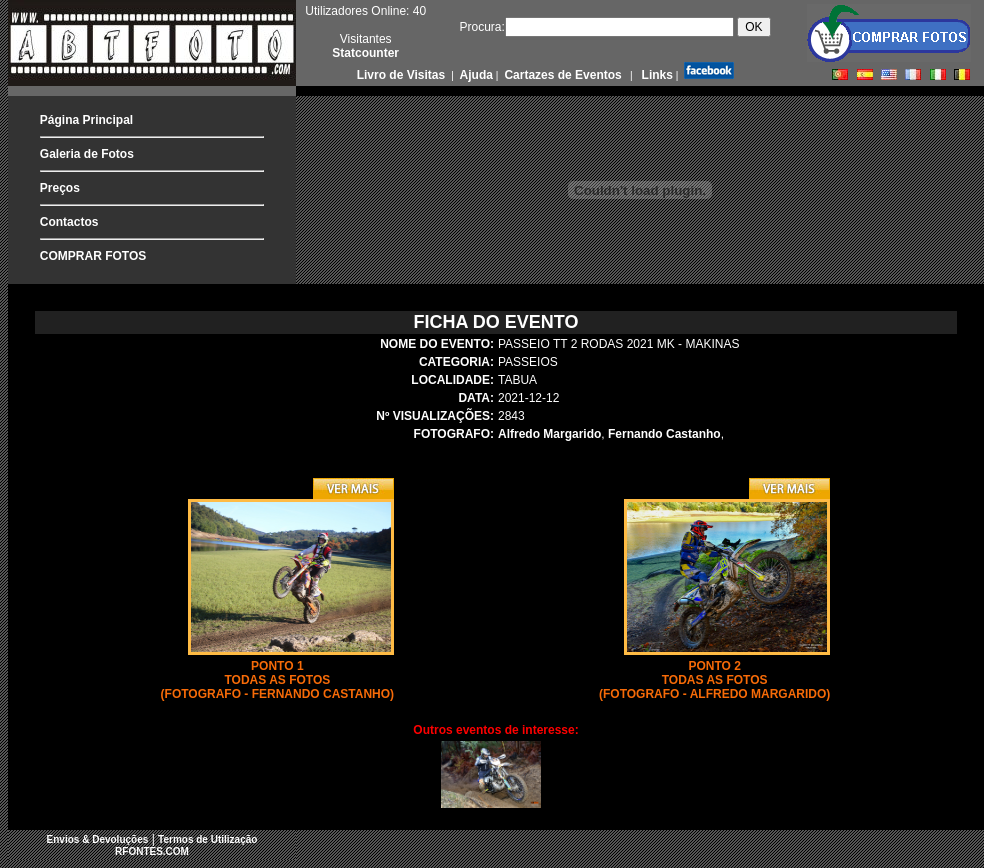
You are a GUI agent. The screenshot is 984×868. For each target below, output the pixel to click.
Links (655, 75)
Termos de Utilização (207, 839)
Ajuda (475, 75)
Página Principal (86, 120)
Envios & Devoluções (98, 839)
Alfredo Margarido (549, 434)
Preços (60, 188)
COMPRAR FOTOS (93, 256)
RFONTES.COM (152, 851)
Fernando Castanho (664, 434)
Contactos (69, 222)
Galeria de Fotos (87, 154)
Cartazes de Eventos (561, 75)
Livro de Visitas (403, 75)
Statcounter (365, 53)
